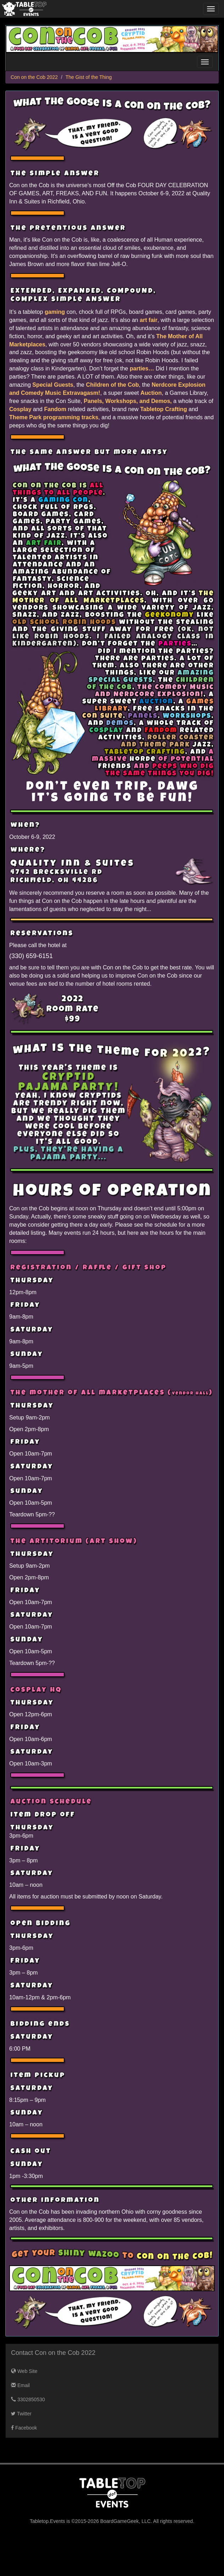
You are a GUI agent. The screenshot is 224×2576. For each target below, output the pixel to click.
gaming (55, 312)
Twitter (21, 2413)
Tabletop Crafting (163, 409)
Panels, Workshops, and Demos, (128, 401)
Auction (151, 393)
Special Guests (52, 384)
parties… (142, 368)
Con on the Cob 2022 (34, 77)
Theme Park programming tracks (53, 417)
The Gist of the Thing (89, 77)
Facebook (24, 2428)
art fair (148, 320)
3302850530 (28, 2399)
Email (20, 2385)
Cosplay (20, 409)
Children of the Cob (112, 384)
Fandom (55, 409)
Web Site (24, 2371)
